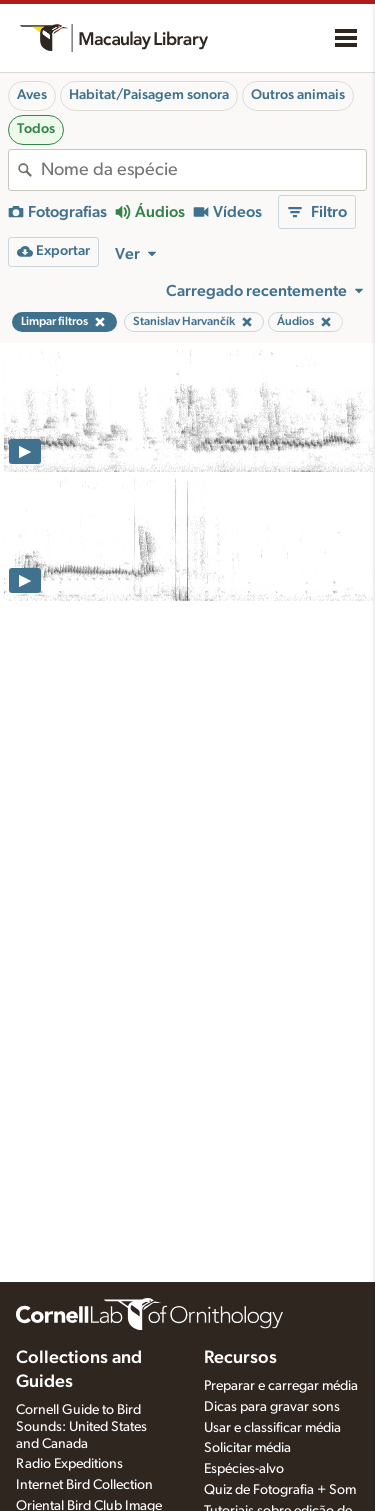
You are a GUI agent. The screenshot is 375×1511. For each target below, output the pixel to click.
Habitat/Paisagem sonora (149, 95)
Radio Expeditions (69, 1464)
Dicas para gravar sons (272, 1407)
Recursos (240, 1358)
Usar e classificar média (272, 1428)
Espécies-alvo (244, 1469)
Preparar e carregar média (281, 1386)
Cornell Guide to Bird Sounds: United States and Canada (81, 1427)
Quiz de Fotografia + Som (280, 1490)
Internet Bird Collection (84, 1485)
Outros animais (298, 95)
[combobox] (203, 170)
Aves (32, 95)
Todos (36, 129)
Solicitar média (247, 1448)
